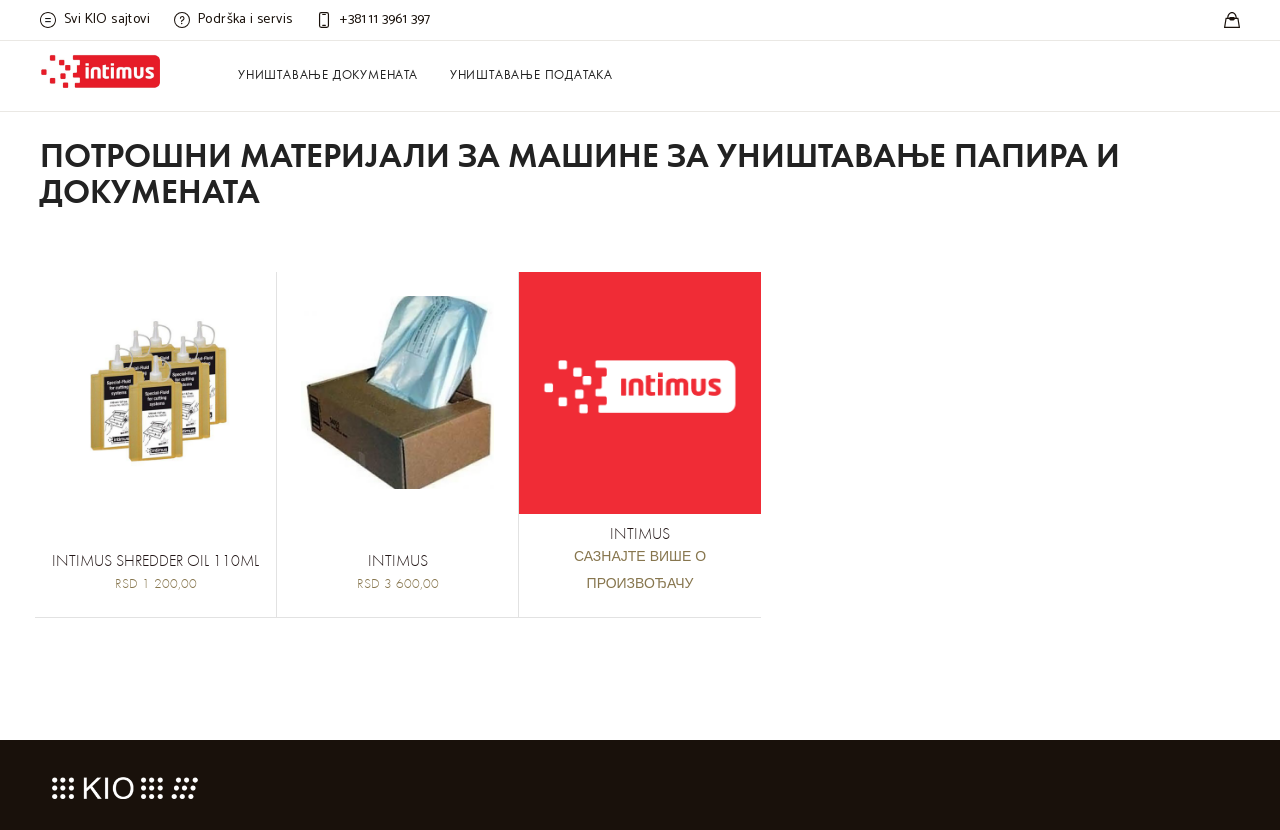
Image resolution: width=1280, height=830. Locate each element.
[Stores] (1232, 20)
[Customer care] (373, 20)
